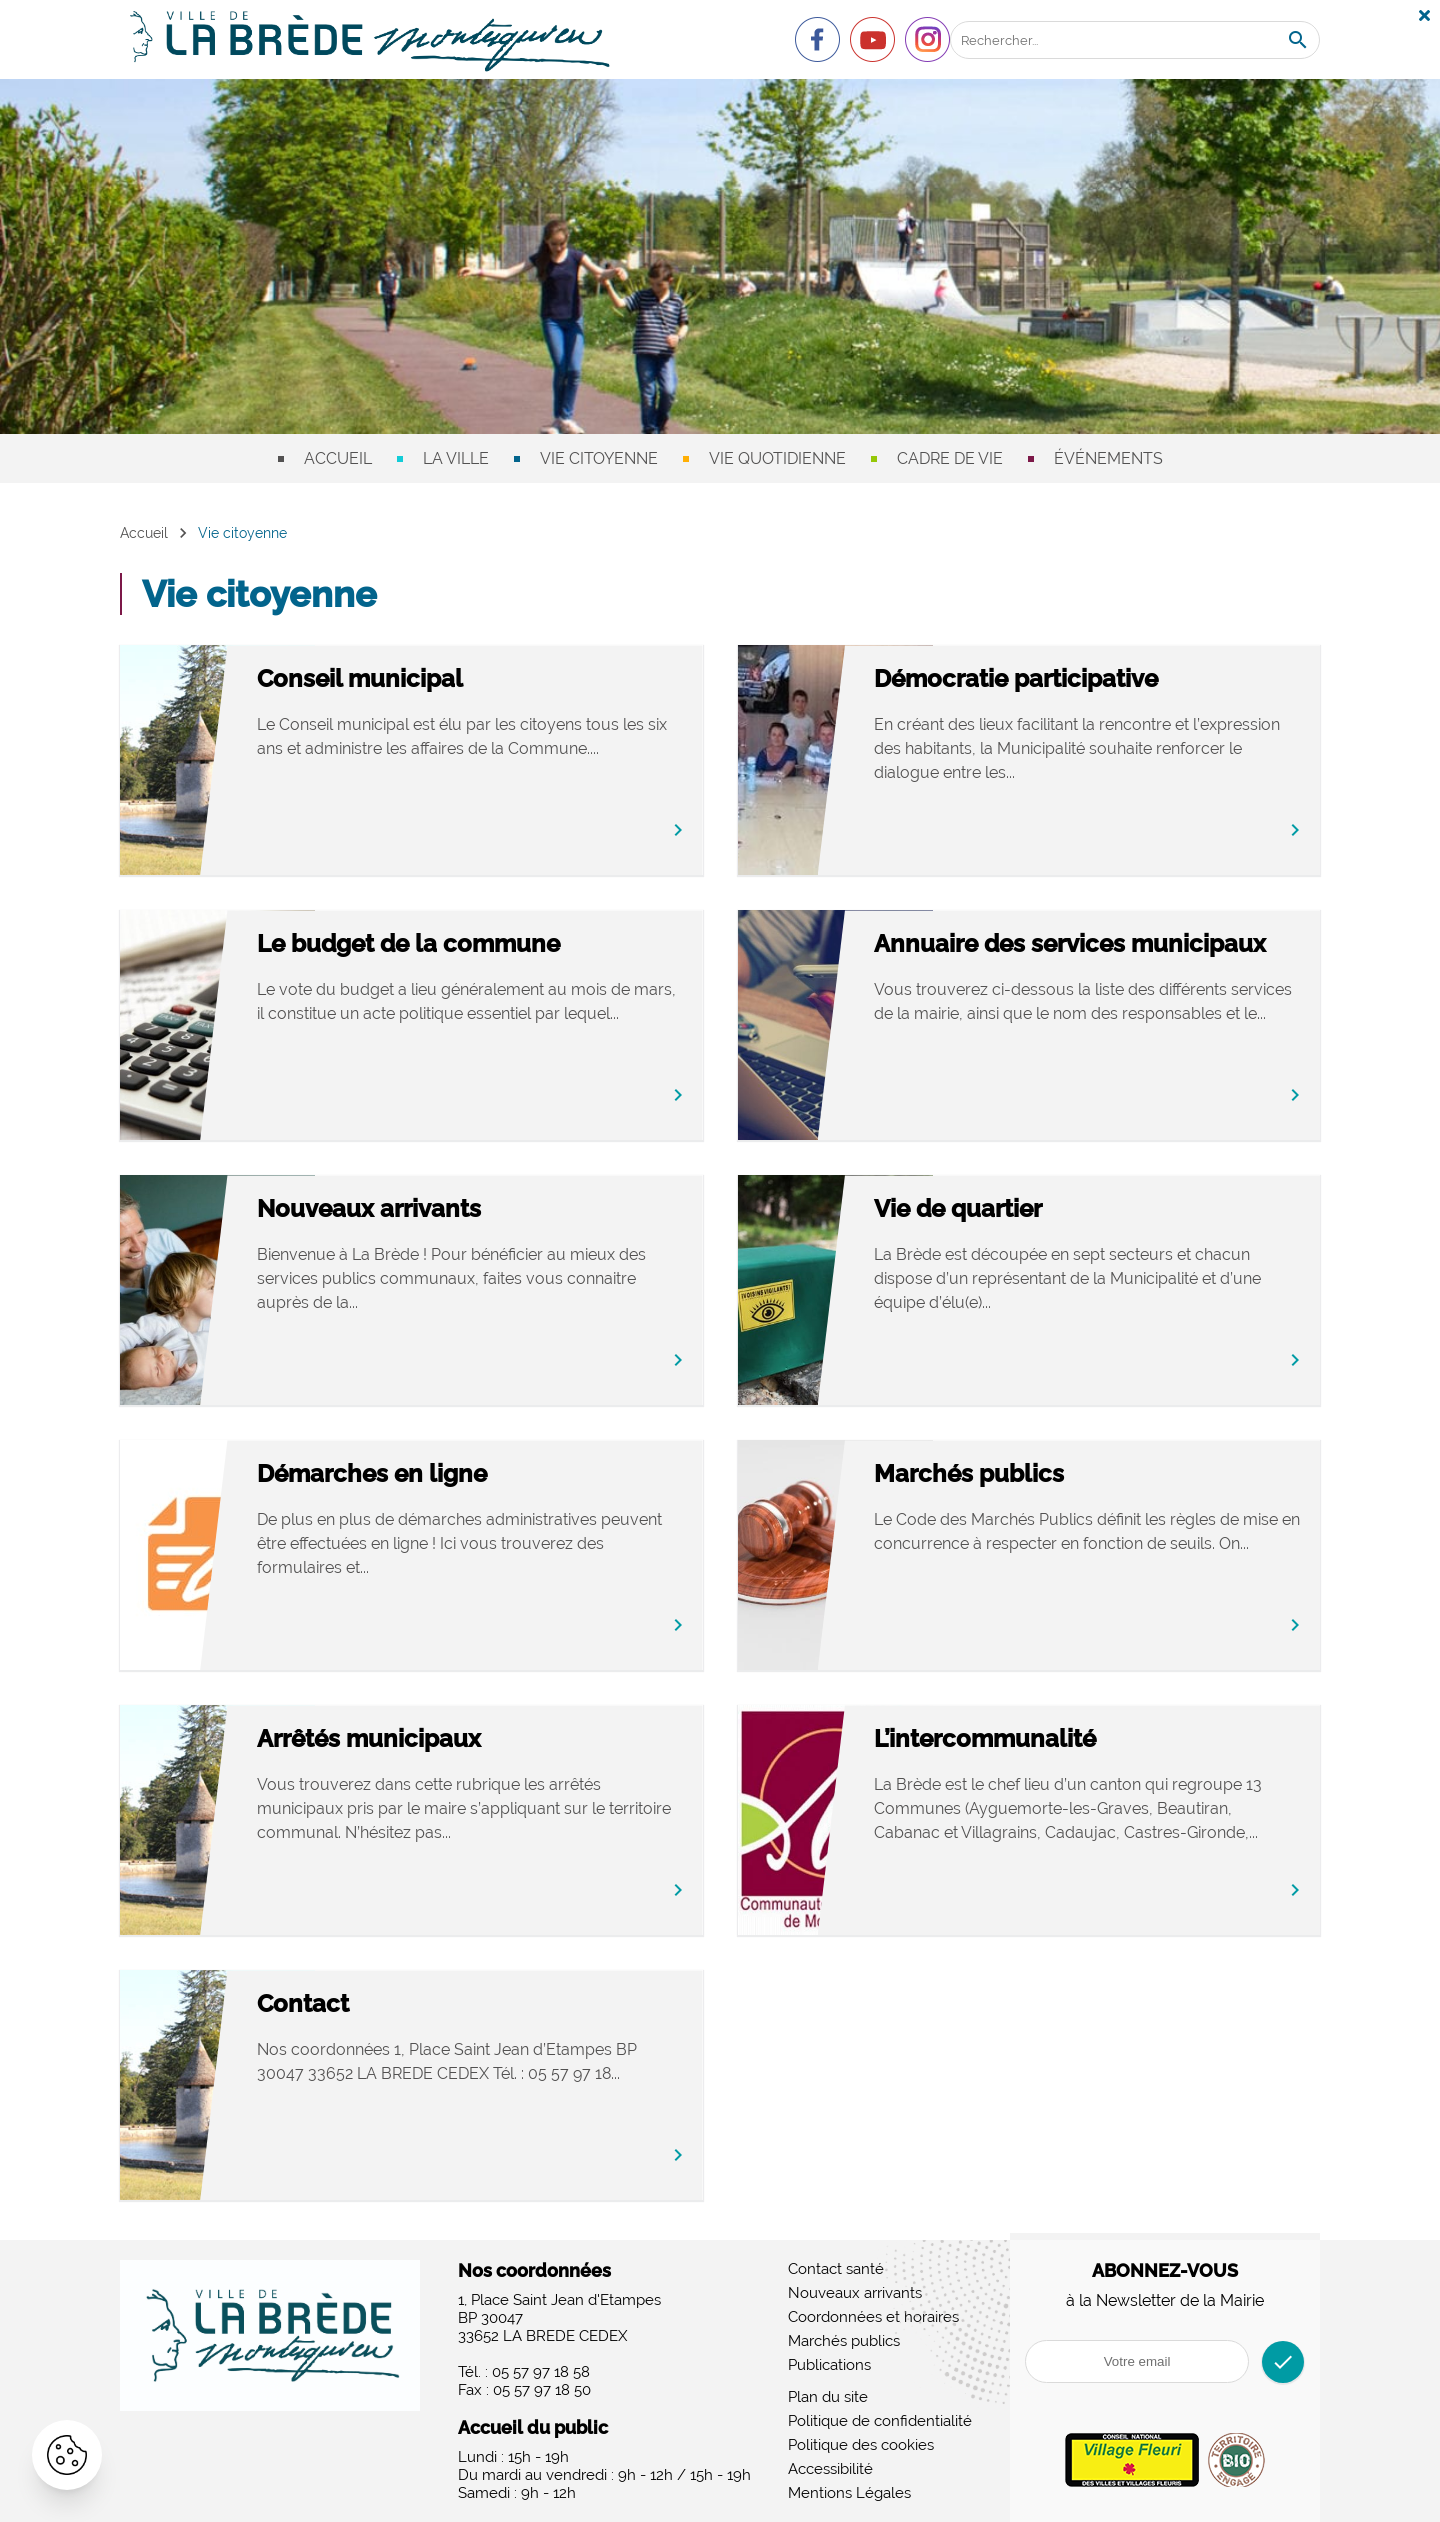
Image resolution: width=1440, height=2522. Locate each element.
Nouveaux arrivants (440, 1209)
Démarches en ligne (443, 1474)
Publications (829, 2365)
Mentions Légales (849, 2493)
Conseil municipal (431, 679)
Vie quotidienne (777, 458)
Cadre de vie (950, 458)
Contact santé (836, 2269)
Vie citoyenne (599, 458)
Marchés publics (1040, 1474)
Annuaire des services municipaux (1070, 959)
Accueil (338, 458)
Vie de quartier (1029, 1209)
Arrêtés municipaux (440, 1739)
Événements (1108, 458)
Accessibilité (830, 2469)
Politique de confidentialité (880, 2421)
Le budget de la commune (479, 944)
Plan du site (828, 2397)
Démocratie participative (1087, 679)
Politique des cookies (861, 2445)
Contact (374, 2004)
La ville (456, 458)
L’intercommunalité (1056, 1739)
